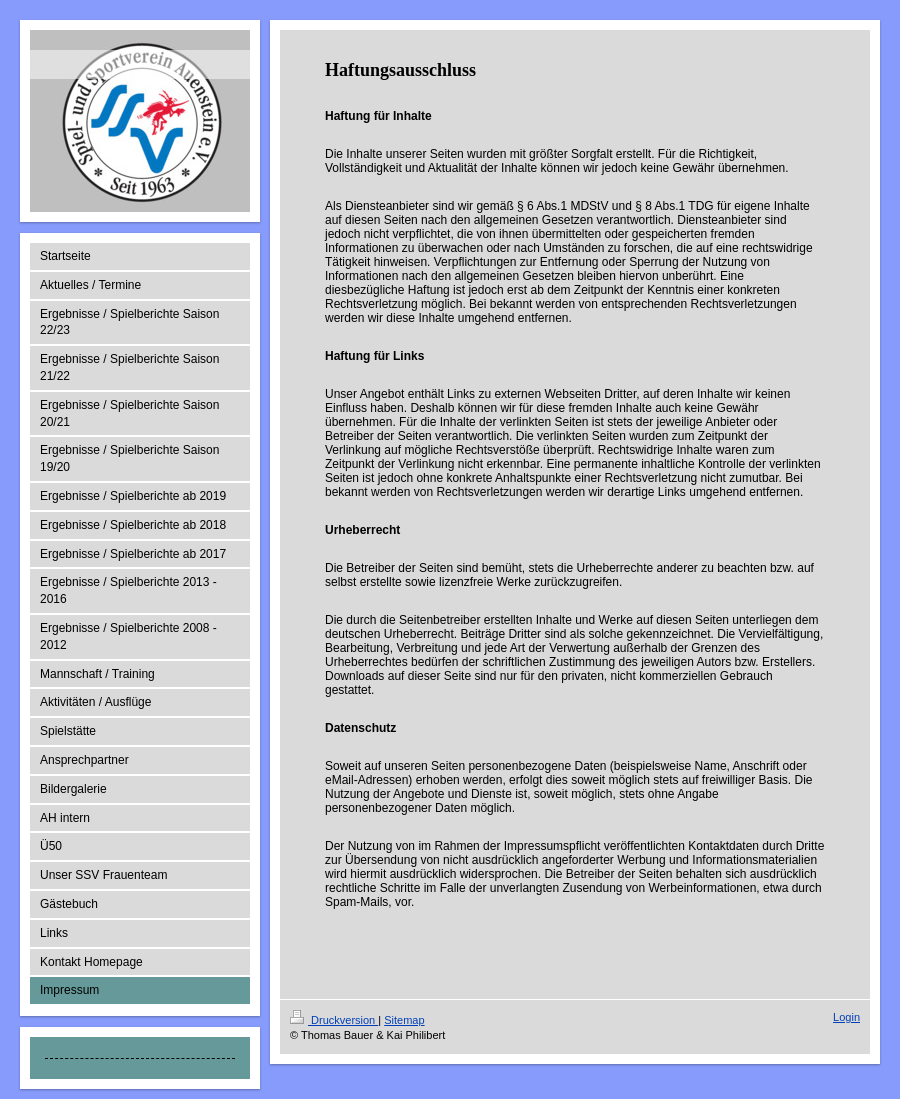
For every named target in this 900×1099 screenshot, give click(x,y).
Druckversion (334, 1020)
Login (846, 1017)
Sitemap (404, 1020)
